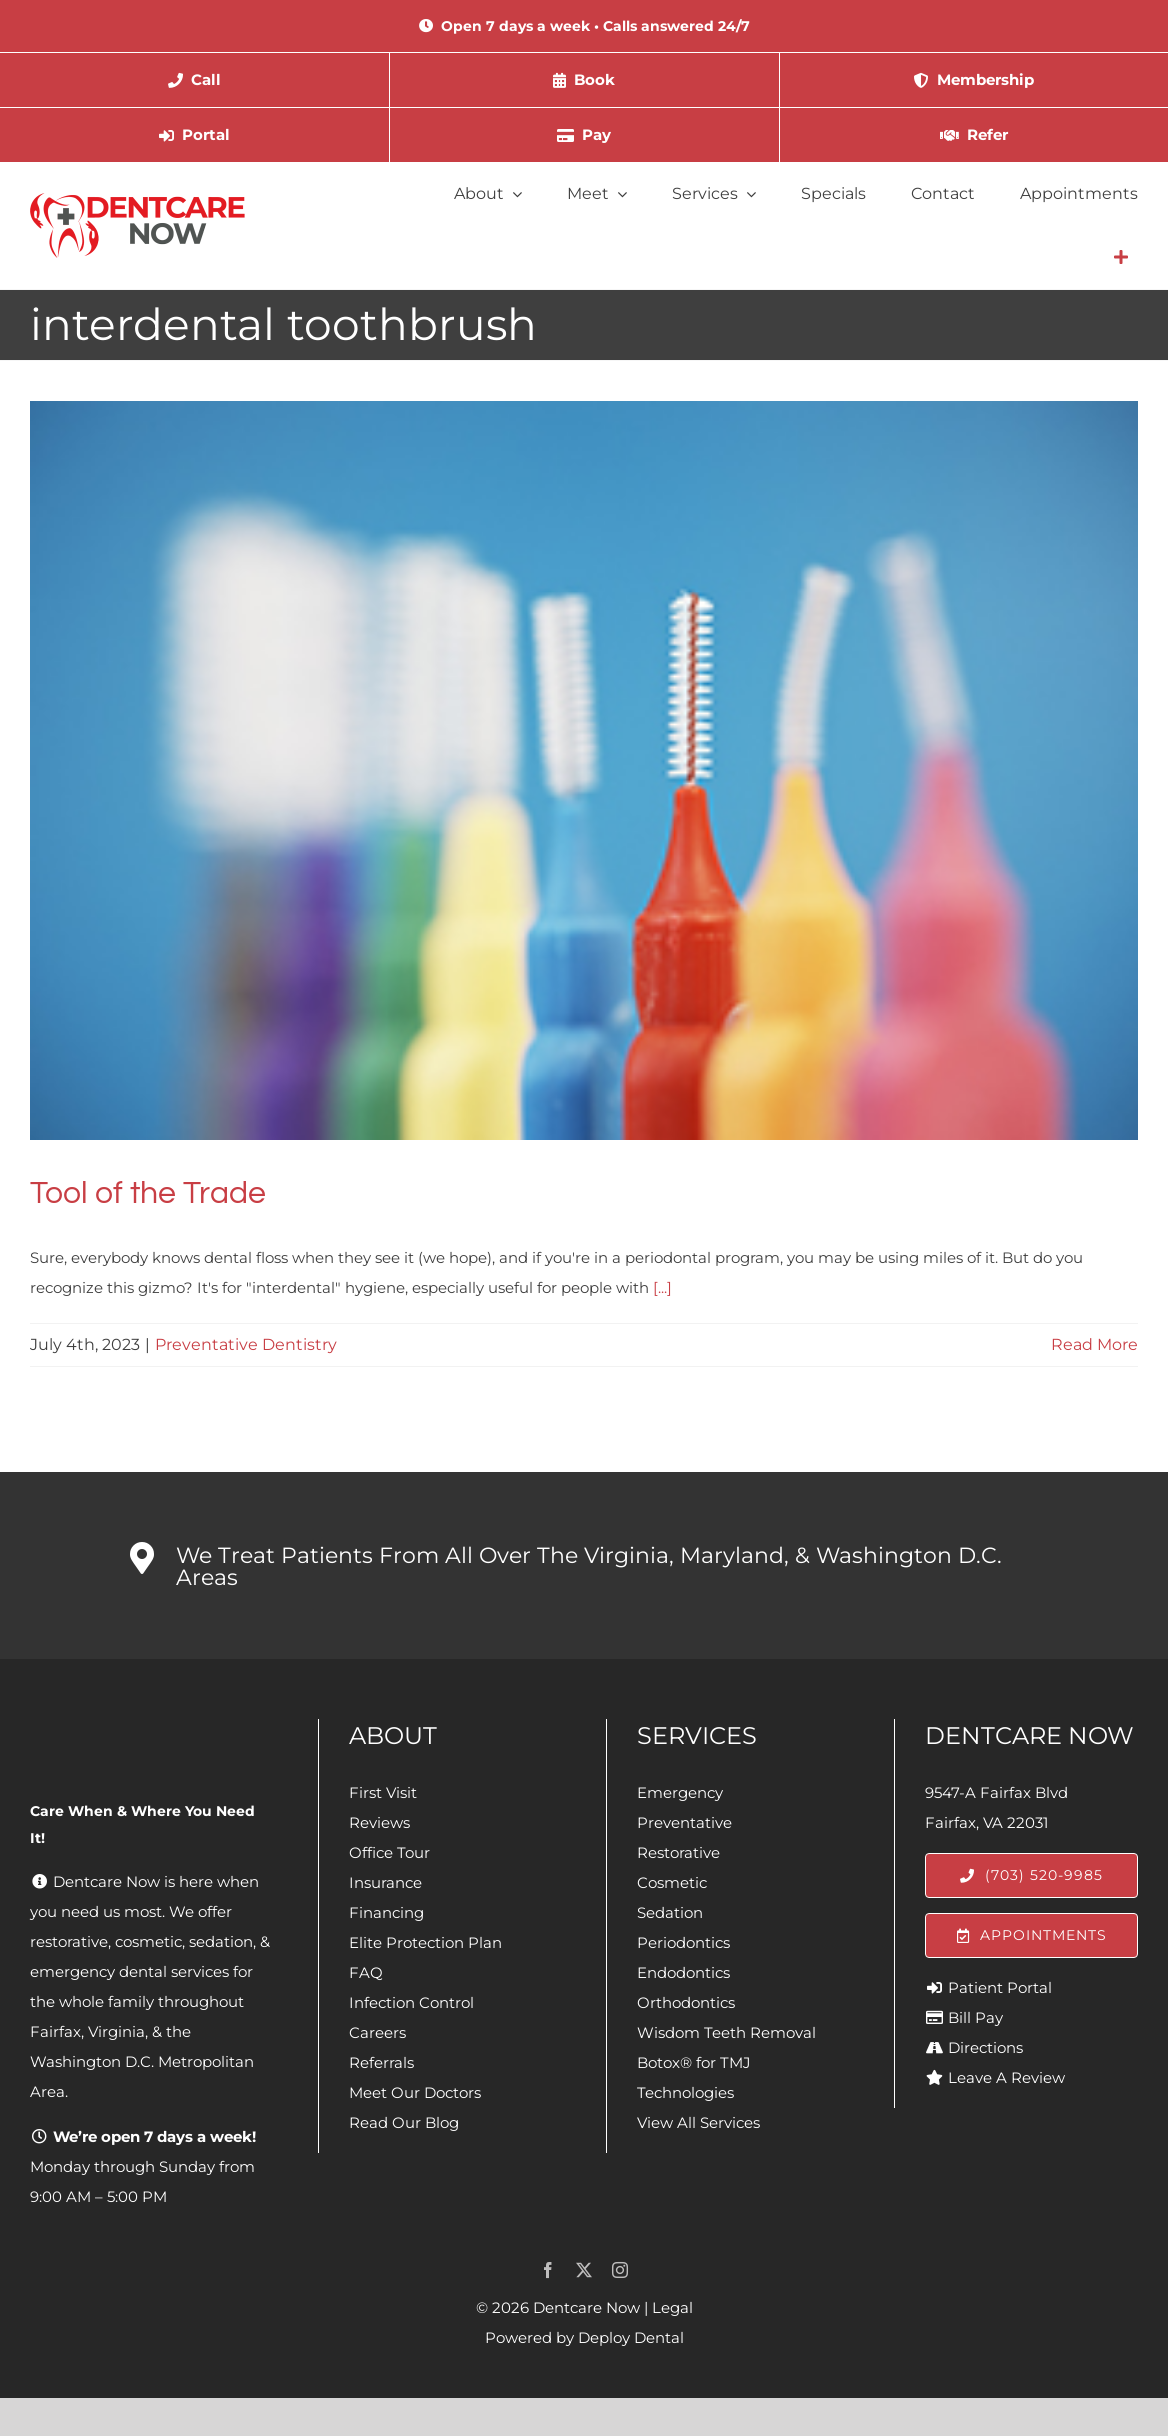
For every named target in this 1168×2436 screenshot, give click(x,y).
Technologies (685, 2092)
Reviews (379, 1822)
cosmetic (148, 1941)
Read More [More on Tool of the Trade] (1094, 1344)
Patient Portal (1000, 1987)
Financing (386, 1912)
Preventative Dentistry (246, 1344)
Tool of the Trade (148, 1193)
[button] (584, 1566)
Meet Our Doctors (415, 2092)
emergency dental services (129, 1971)
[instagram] (620, 2270)
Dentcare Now (586, 2307)
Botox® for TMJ (694, 2062)
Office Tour (389, 1852)
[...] (662, 1287)
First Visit (383, 1792)
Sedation (670, 1912)
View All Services (698, 2122)
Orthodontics (686, 2002)
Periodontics (683, 1942)
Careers (377, 2032)
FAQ (366, 1972)
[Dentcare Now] (138, 200)
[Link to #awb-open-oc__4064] (1121, 257)
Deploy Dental (631, 2337)
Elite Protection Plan (425, 1942)
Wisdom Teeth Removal (726, 2032)
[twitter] (584, 2270)
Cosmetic (672, 1882)
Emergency (680, 1792)
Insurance (385, 1882)
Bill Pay (975, 2017)
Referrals (381, 2062)
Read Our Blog (404, 2122)
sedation (221, 1941)
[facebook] (548, 2270)
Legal (672, 2307)
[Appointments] (1031, 1935)
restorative (69, 1941)
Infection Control (411, 2002)
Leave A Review (1006, 2077)
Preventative (684, 1822)
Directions (985, 2047)
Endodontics (683, 1972)
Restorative (678, 1852)
